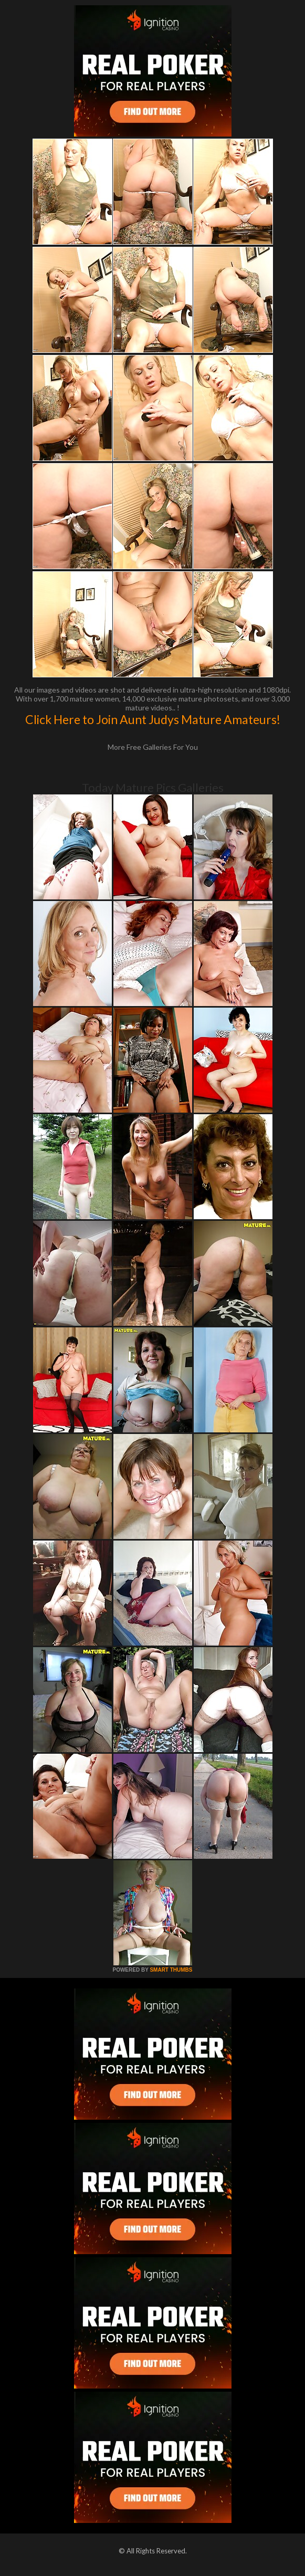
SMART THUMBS (171, 1970)
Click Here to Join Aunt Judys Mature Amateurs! (152, 719)
